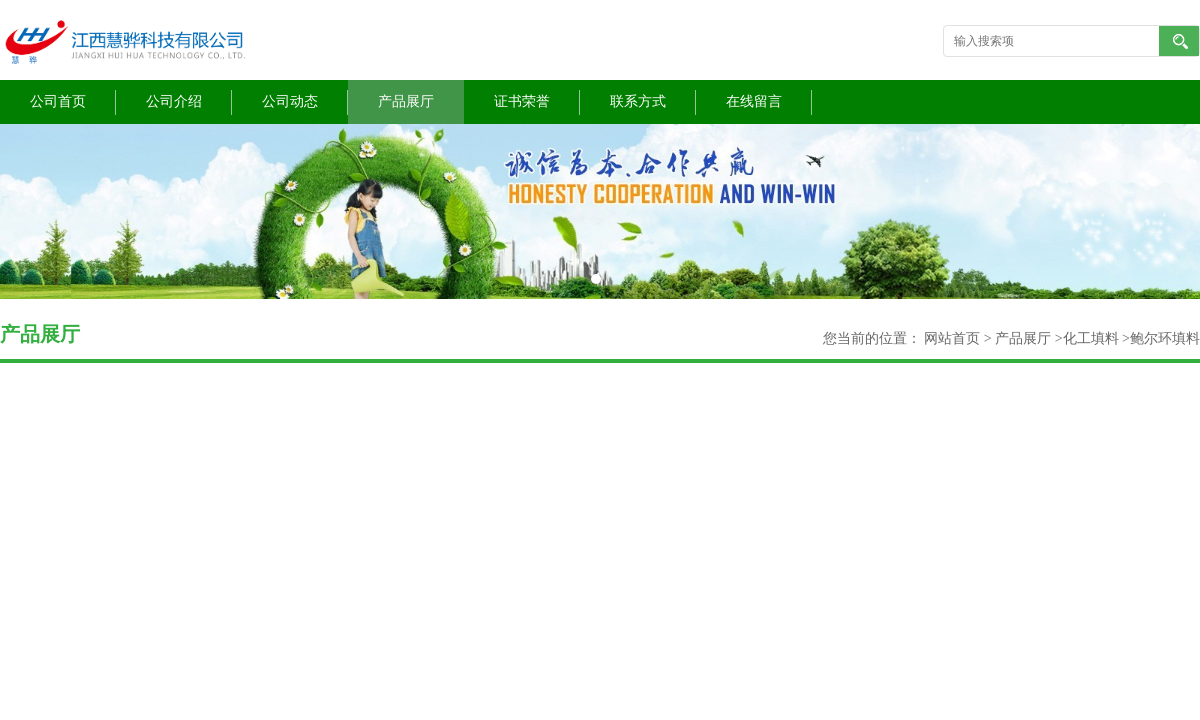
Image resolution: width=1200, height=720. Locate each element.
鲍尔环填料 (1165, 338)
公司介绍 (174, 101)
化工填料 (1091, 338)
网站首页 (952, 338)
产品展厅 (406, 101)
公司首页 (58, 101)
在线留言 (754, 101)
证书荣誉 (522, 101)
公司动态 (290, 101)
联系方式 (638, 101)
